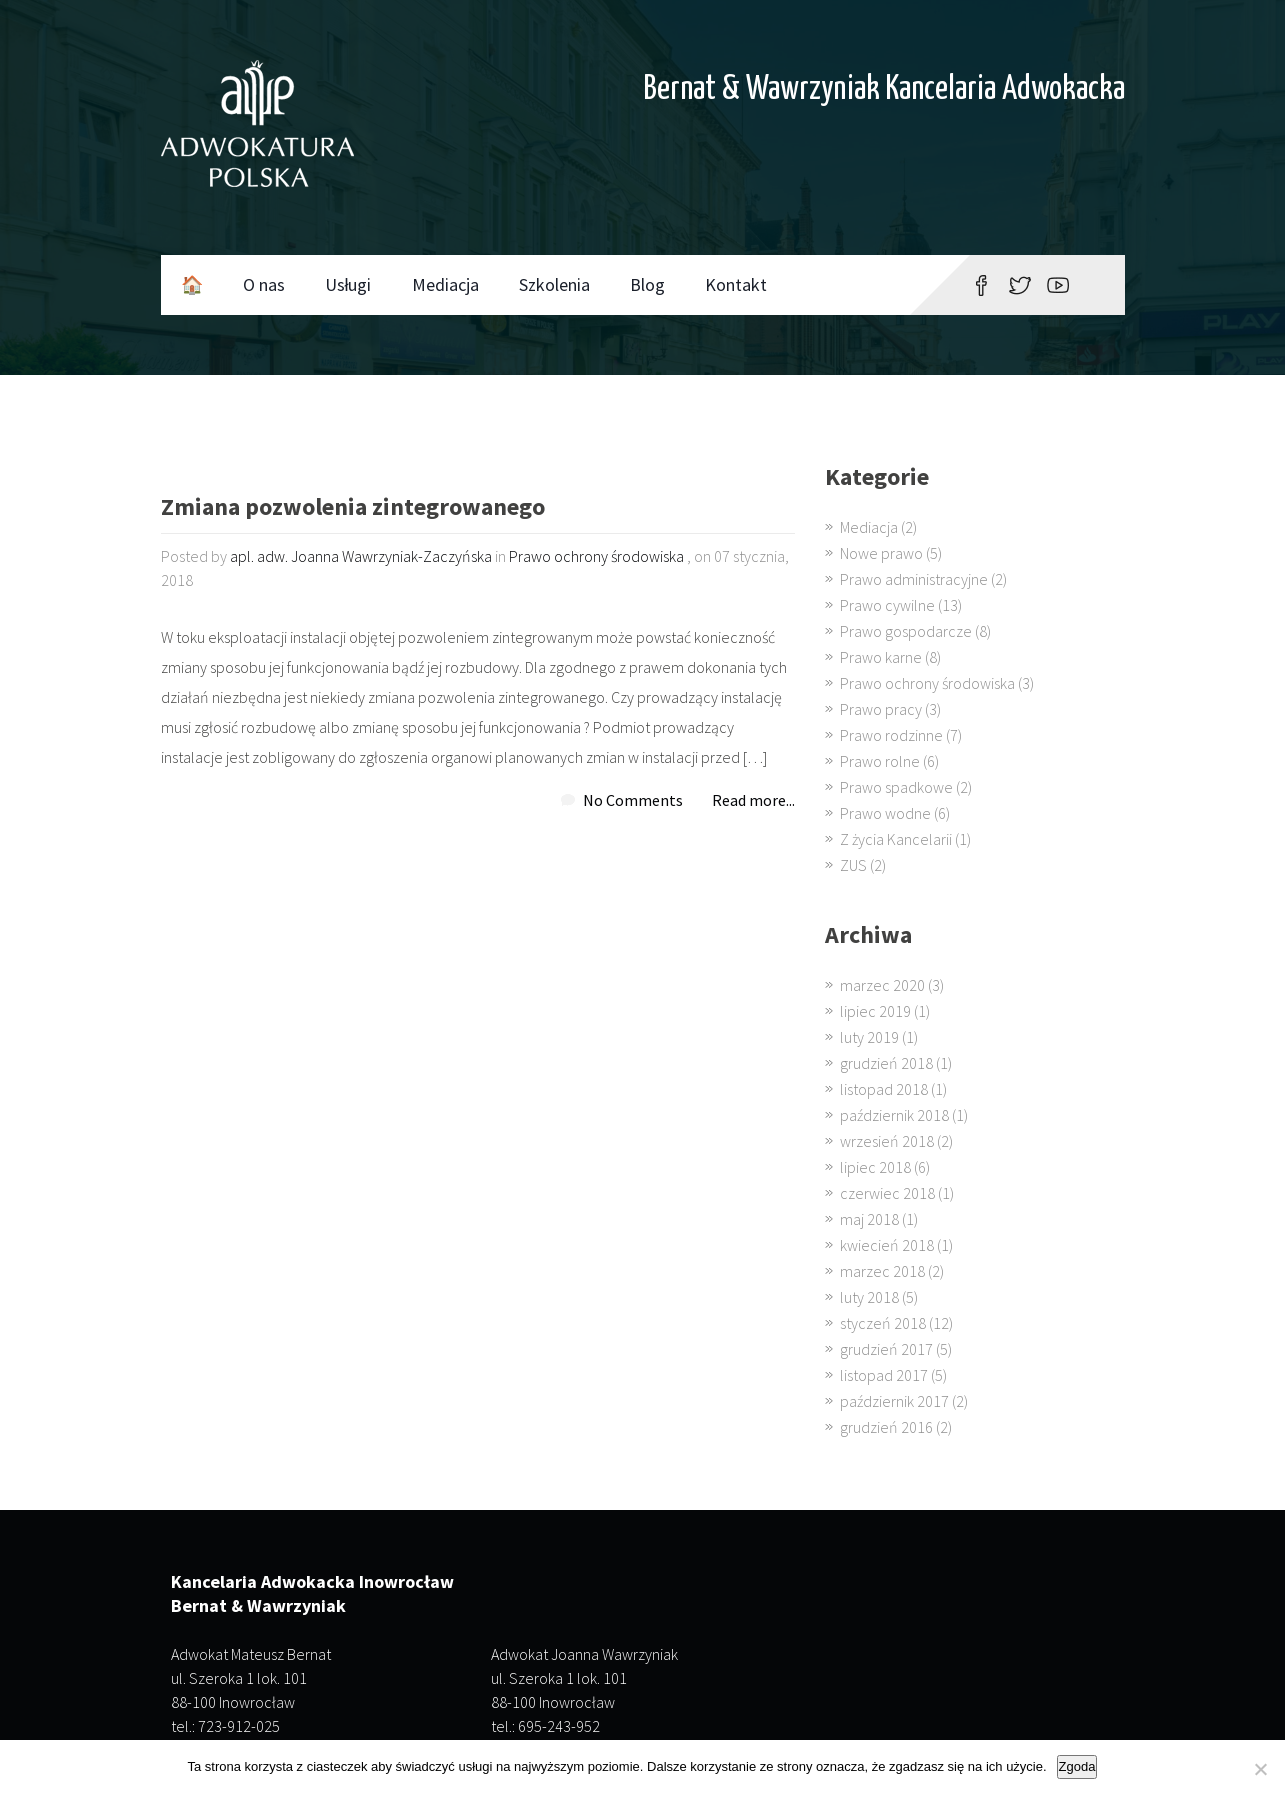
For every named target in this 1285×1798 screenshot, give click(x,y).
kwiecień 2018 (887, 1245)
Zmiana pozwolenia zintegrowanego (353, 508)
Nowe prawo (881, 553)
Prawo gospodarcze (906, 631)
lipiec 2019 (875, 1011)
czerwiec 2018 (887, 1193)
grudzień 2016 (886, 1427)
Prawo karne (881, 657)
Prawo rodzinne (891, 735)
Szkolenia (554, 284)
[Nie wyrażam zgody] (1260, 1769)
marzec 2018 (882, 1271)
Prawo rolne (880, 761)
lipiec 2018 (875, 1167)
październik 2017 (894, 1401)
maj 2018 (869, 1219)
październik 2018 (894, 1115)
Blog (647, 284)
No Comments (633, 800)
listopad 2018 (884, 1089)
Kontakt (736, 284)
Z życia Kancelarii (896, 839)
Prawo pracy (881, 709)
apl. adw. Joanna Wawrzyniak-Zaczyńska (361, 556)
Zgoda (1077, 1766)
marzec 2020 (882, 985)
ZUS (853, 865)
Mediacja (445, 284)
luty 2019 (869, 1037)
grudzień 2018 (886, 1063)
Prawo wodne (885, 813)
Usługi (348, 284)
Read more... (753, 800)
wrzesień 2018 (887, 1141)
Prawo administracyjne (914, 579)
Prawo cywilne (887, 605)
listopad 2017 (884, 1375)
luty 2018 (869, 1297)
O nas (264, 284)
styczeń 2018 (883, 1323)
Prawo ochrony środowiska (596, 556)
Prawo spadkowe (896, 787)
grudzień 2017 (886, 1349)
